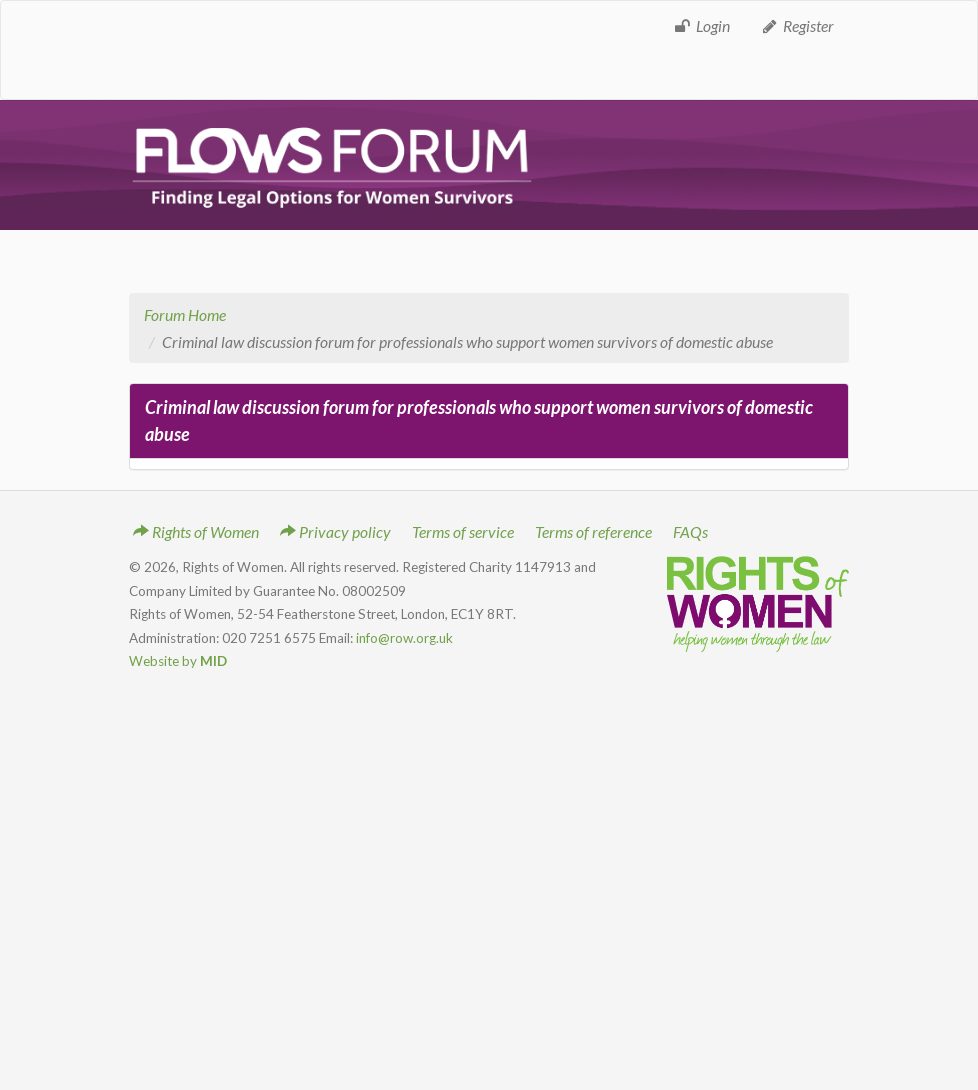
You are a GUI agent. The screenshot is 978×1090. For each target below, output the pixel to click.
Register (797, 25)
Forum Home (185, 314)
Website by (178, 661)
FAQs (690, 531)
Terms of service (463, 531)
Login (701, 25)
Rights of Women (196, 531)
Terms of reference (593, 531)
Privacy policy (335, 531)
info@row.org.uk (404, 638)
